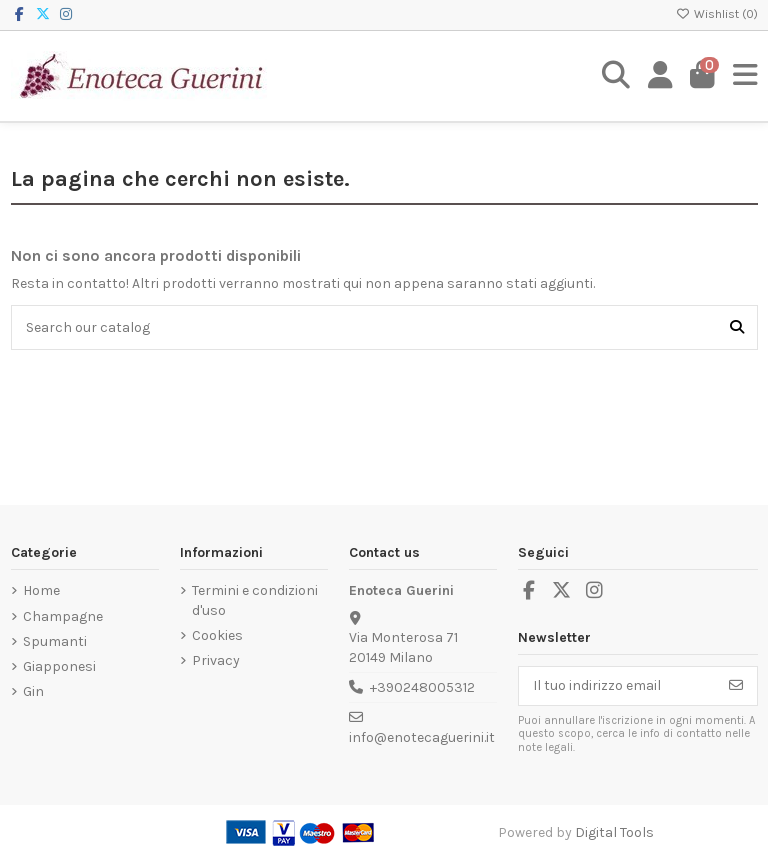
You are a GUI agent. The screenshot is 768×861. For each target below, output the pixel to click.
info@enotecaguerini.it (422, 737)
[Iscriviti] (736, 686)
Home (41, 590)
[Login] (660, 76)
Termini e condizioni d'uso (255, 600)
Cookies (217, 635)
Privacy (216, 660)
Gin (33, 691)
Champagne (63, 616)
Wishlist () (717, 14)
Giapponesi (59, 666)
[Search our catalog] (737, 327)
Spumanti (55, 641)
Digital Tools (614, 832)
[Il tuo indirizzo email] (617, 686)
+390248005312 (422, 687)
